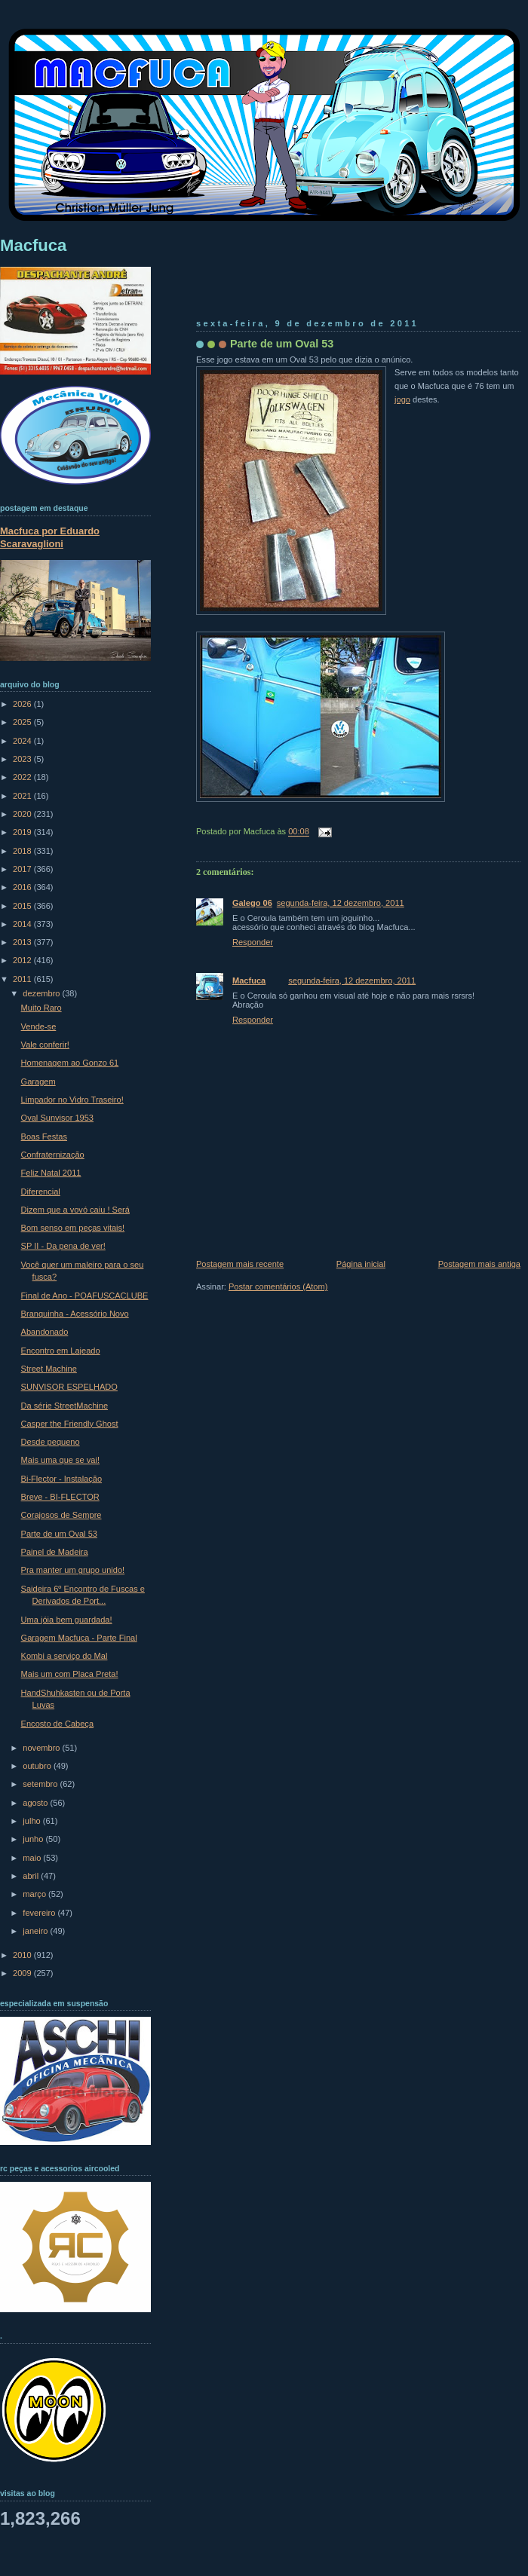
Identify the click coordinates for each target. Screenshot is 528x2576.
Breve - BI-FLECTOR (60, 1496)
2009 (23, 1973)
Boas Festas (44, 1136)
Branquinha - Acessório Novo (75, 1313)
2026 (23, 703)
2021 (23, 795)
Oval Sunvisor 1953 (57, 1117)
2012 (23, 960)
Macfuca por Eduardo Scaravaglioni (50, 537)
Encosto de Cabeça (57, 1723)
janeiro (36, 1930)
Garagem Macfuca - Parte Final (79, 1637)
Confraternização (52, 1154)
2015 (23, 905)
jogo (402, 399)
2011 (23, 979)
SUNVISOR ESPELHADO (69, 1386)
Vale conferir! (45, 1044)
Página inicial (360, 1263)
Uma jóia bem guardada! (66, 1619)
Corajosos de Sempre (61, 1514)
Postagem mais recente (240, 1263)
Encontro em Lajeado (60, 1350)
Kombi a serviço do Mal (64, 1655)
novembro (42, 1747)
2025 (23, 722)
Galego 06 (252, 902)
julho (32, 1820)
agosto (36, 1802)
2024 (23, 740)
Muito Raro (41, 1007)
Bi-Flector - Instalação (61, 1478)
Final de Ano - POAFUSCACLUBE (85, 1295)
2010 (23, 1955)
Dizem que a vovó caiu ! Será (75, 1209)
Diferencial (40, 1191)
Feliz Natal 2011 (51, 1172)
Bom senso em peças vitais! (73, 1227)
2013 (23, 942)
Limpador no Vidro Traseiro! (72, 1099)
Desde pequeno (50, 1441)
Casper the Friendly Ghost (69, 1423)
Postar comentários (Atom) (278, 1286)
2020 (23, 813)
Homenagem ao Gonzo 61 (70, 1062)
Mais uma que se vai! (60, 1459)
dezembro (42, 993)
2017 (23, 868)
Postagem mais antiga (479, 1263)
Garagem (38, 1081)
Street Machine (49, 1368)
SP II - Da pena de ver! (63, 1245)
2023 (23, 758)
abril (32, 1875)
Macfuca (249, 980)
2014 (23, 924)
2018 (23, 850)
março (35, 1893)
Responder (252, 942)
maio (33, 1857)
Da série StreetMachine (64, 1405)
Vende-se (39, 1026)
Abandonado (45, 1331)
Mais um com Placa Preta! (69, 1673)
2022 (23, 777)
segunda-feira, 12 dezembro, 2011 (340, 902)
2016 (23, 887)
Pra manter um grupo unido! (73, 1569)
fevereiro (40, 1912)
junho (34, 1838)
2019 (23, 832)
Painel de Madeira (54, 1551)
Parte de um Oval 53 (281, 344)
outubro (38, 1765)
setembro (41, 1783)
